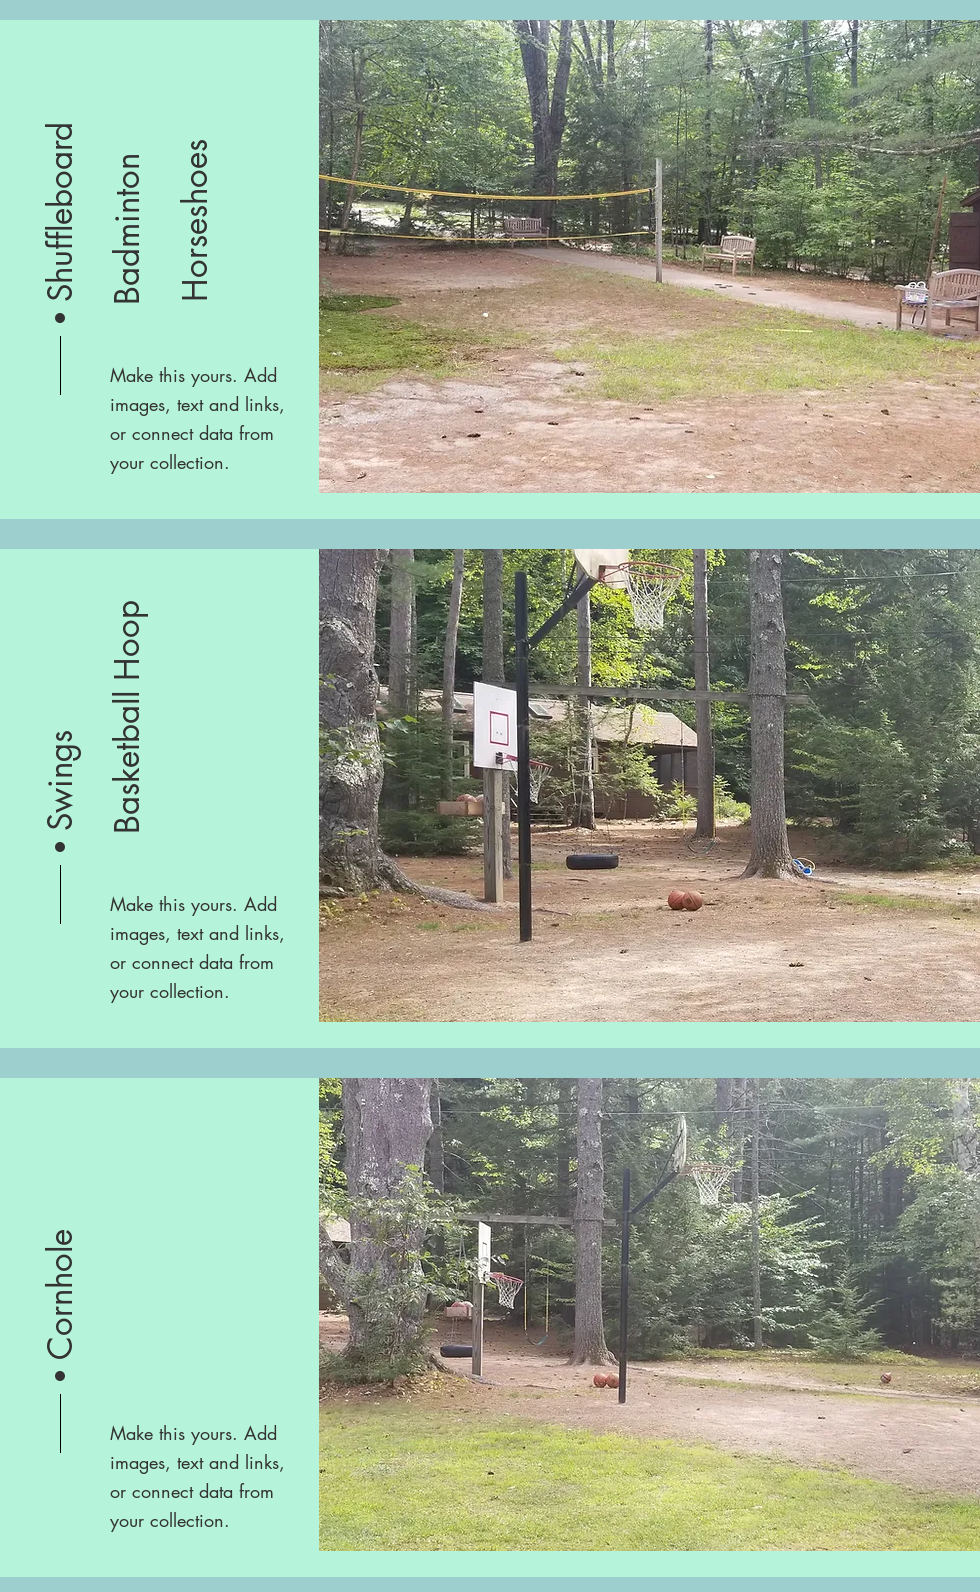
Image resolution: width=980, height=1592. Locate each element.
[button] (61, 211)
